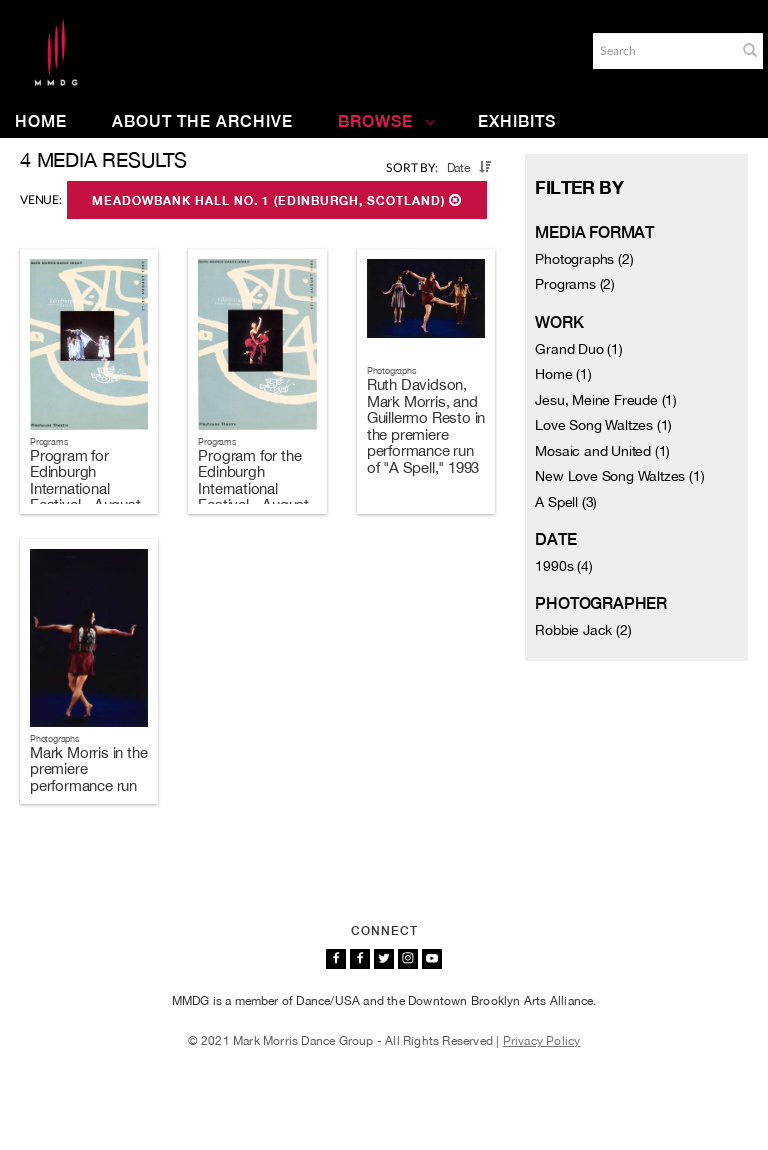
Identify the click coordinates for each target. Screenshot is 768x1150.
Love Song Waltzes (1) (603, 425)
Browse (387, 121)
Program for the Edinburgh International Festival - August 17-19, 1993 (253, 488)
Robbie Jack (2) (583, 630)
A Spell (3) (566, 502)
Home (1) (563, 374)
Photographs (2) (584, 259)
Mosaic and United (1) (602, 451)
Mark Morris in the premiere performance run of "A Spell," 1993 (88, 777)
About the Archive (202, 121)
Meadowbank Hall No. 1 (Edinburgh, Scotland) (277, 201)
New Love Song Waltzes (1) (619, 476)
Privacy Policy (542, 1041)
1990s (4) (563, 566)
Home (41, 121)
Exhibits (517, 121)
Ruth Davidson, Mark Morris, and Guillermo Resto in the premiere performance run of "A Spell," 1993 (426, 426)
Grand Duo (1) (578, 349)
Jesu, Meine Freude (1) (606, 400)
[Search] (663, 51)
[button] (750, 50)
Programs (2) (575, 284)
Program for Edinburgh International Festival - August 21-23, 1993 (85, 488)
